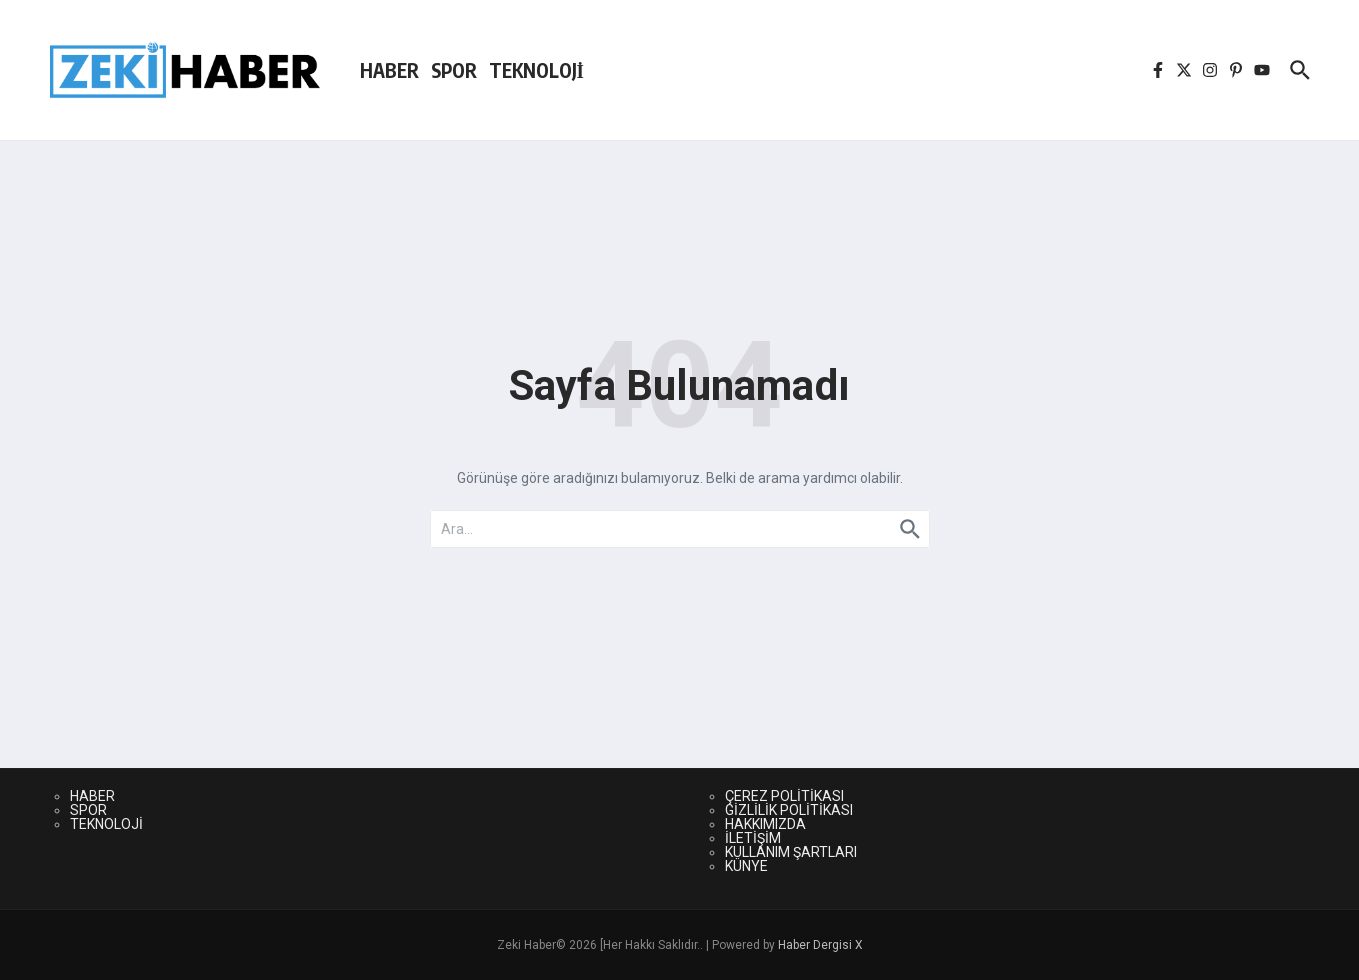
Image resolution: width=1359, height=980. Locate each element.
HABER (389, 70)
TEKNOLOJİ (536, 70)
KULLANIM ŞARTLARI (791, 852)
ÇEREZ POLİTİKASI (784, 796)
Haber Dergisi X (820, 945)
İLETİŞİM (753, 838)
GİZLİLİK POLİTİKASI (789, 810)
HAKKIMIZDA (765, 824)
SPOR (454, 70)
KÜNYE (746, 866)
